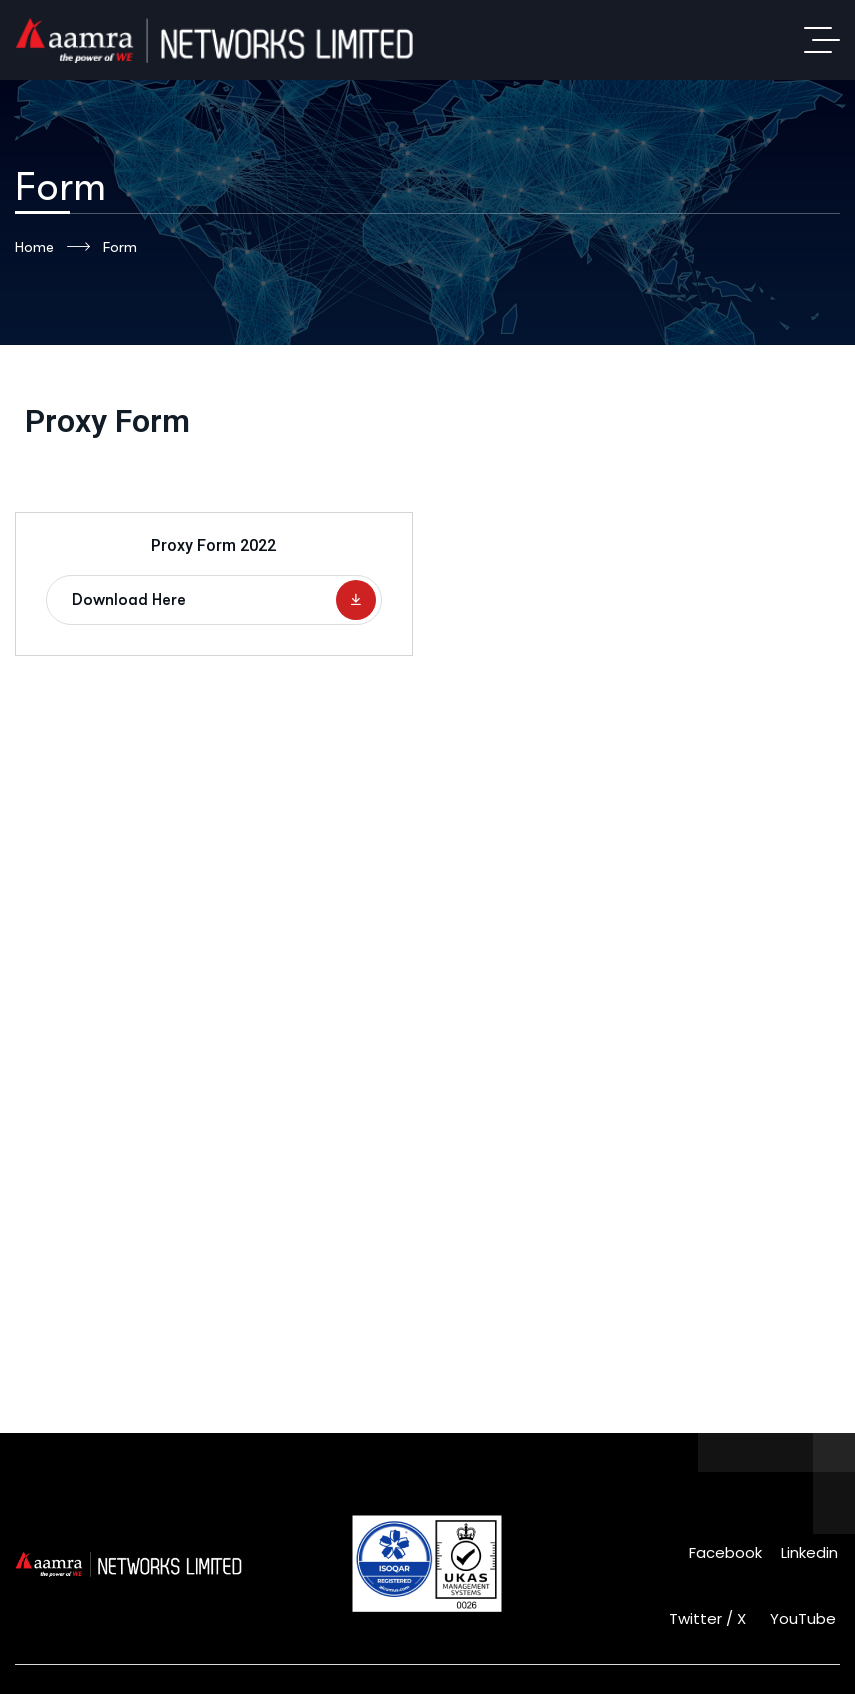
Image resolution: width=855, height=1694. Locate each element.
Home (52, 247)
